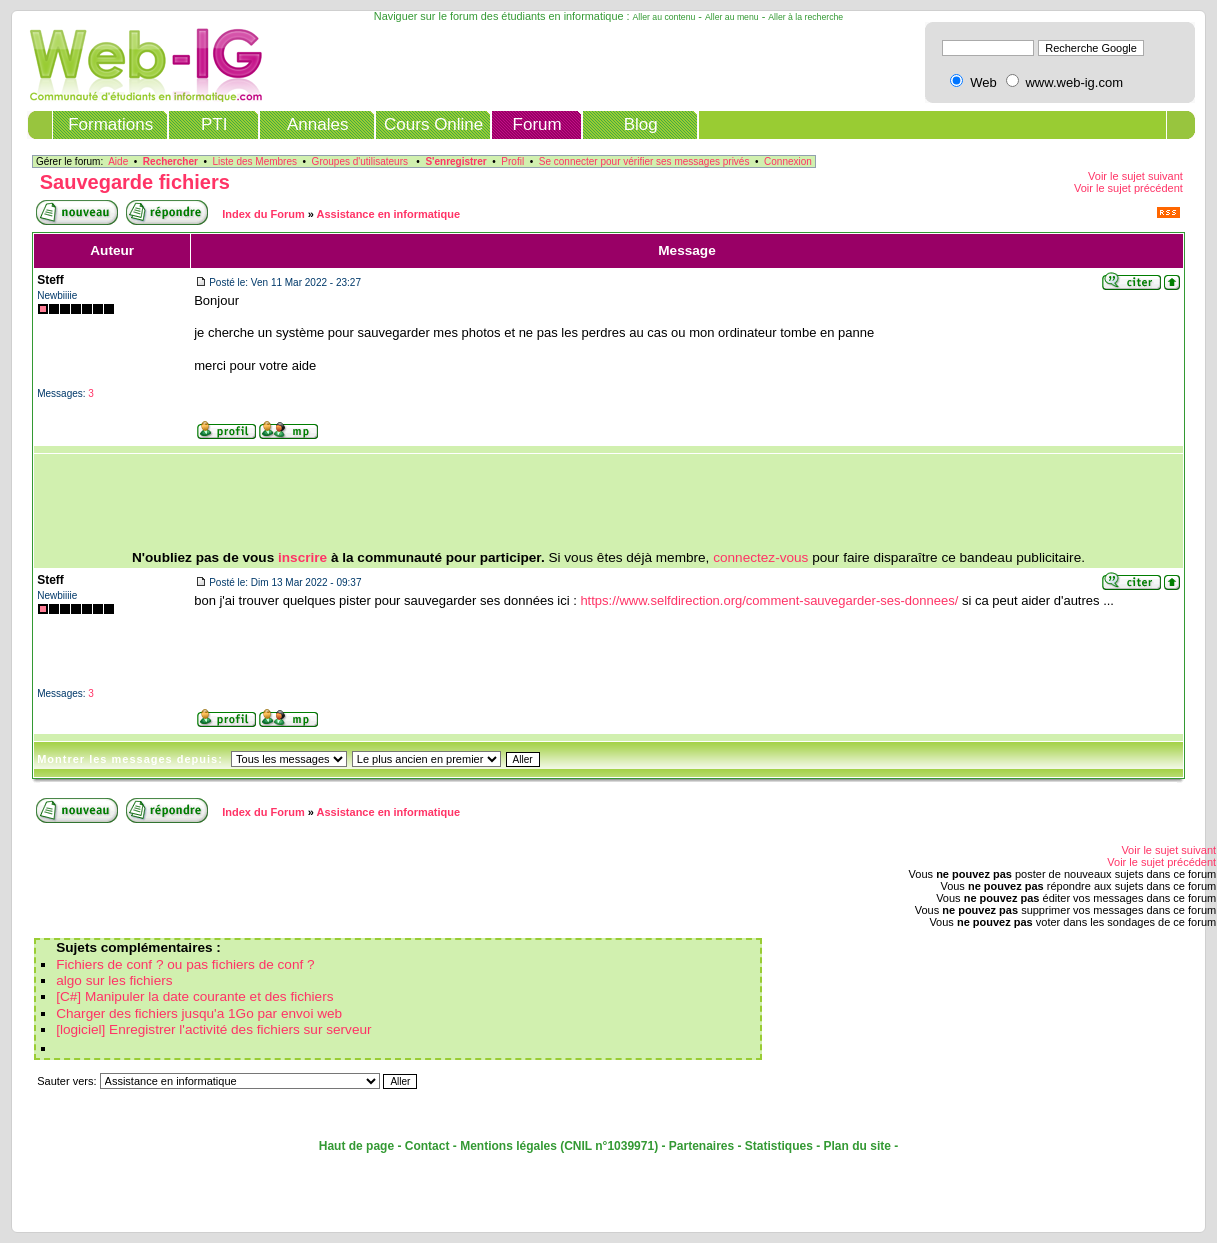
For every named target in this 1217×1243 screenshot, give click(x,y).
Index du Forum (263, 214)
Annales (317, 124)
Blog (641, 124)
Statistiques (779, 1146)
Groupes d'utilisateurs (360, 161)
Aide (118, 161)
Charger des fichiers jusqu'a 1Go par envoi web (199, 1013)
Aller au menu (732, 17)
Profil (512, 161)
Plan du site (857, 1146)
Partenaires (701, 1146)
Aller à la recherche (805, 17)
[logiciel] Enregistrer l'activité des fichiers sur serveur (213, 1029)
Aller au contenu (664, 17)
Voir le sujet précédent (1128, 188)
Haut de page (356, 1146)
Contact (427, 1146)
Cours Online (433, 124)
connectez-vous (760, 557)
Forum (537, 124)
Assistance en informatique (389, 214)
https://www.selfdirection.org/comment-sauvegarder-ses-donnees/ (769, 600)
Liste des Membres (255, 161)
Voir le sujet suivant (1135, 176)
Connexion (788, 161)
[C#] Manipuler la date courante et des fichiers (194, 996)
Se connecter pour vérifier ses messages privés (644, 161)
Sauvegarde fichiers (135, 182)
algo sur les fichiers (114, 980)
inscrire (302, 557)
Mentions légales (508, 1146)
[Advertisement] (609, 502)
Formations (110, 124)
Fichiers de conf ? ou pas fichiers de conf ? (185, 964)
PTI (214, 124)
